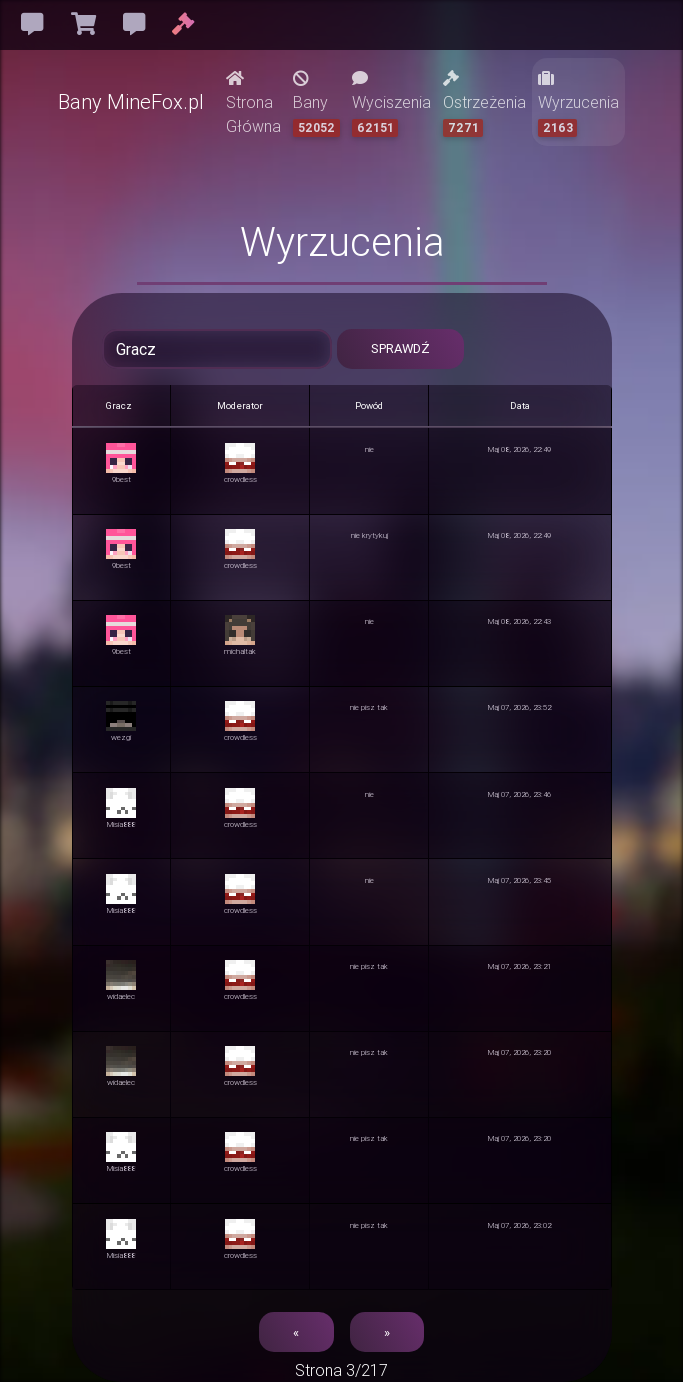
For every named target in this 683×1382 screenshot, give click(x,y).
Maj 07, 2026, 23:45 (519, 880)
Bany (316, 103)
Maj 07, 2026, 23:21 (519, 966)
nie (369, 449)
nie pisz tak (369, 707)
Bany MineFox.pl (131, 101)
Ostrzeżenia (484, 103)
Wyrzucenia (578, 103)
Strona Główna (253, 103)
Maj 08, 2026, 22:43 (519, 621)
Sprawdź (400, 348)
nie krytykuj (369, 535)
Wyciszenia (391, 103)
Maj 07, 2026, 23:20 (519, 1052)
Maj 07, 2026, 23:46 (519, 794)
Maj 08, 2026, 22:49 (519, 449)
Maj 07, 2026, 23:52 (519, 707)
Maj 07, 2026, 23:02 (519, 1225)
